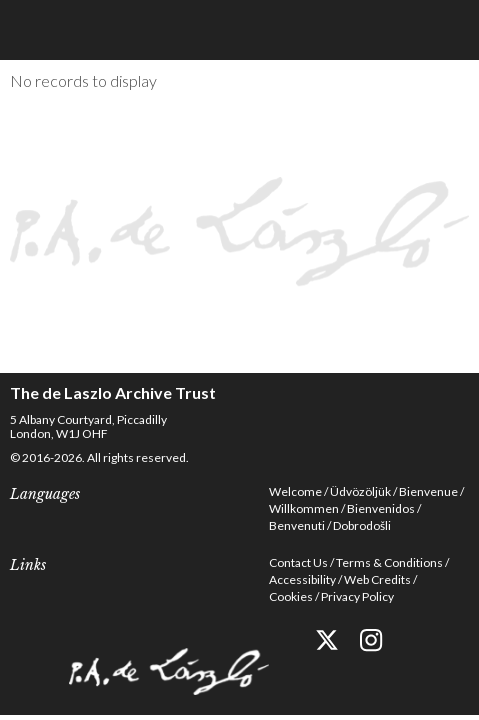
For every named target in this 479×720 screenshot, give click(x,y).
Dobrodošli (362, 525)
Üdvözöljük (360, 491)
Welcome (295, 491)
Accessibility (302, 579)
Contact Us (298, 562)
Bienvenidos (381, 508)
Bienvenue (428, 491)
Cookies (291, 596)
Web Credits (377, 579)
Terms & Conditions (389, 562)
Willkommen (304, 508)
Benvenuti (297, 525)
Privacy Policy (357, 596)
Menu (449, 30)
